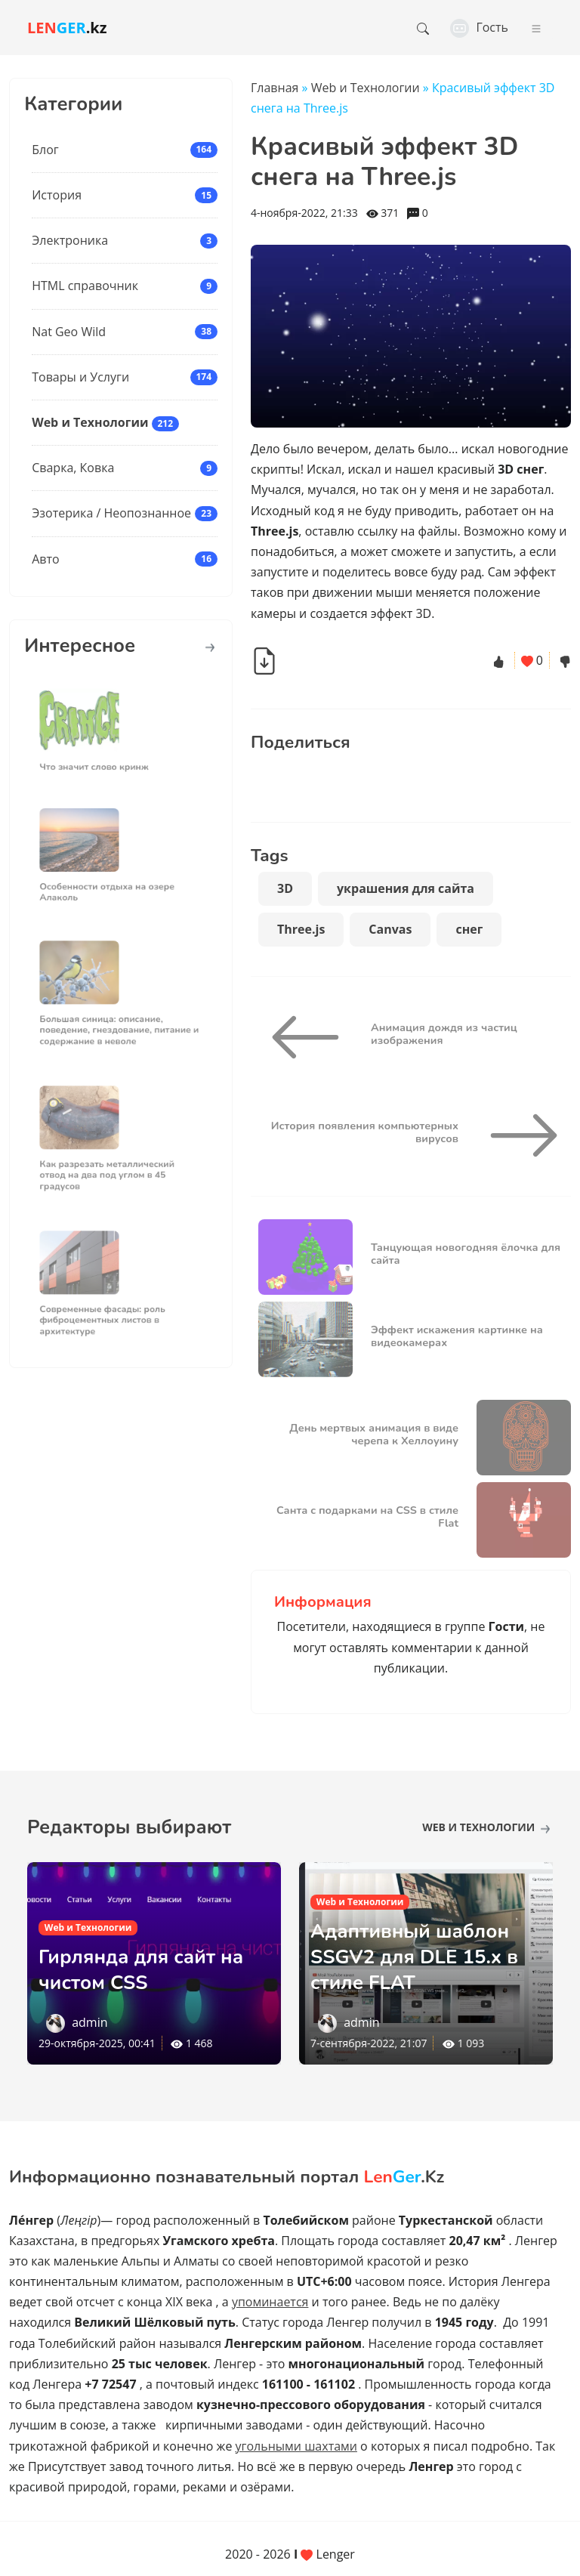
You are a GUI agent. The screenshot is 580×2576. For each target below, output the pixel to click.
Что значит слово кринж (101, 758)
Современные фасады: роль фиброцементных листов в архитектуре (107, 1312)
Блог (45, 149)
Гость (479, 27)
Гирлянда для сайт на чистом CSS (150, 1969)
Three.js (301, 929)
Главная (274, 87)
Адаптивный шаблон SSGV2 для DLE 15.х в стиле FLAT (423, 1956)
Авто (45, 559)
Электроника (70, 240)
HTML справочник (85, 285)
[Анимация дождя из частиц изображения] (311, 1037)
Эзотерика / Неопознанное (111, 513)
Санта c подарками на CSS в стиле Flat (367, 1516)
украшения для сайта (405, 888)
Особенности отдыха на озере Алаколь (110, 883)
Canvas (390, 929)
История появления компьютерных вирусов (364, 1132)
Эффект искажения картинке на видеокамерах (457, 1336)
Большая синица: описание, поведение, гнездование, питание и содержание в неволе (120, 1021)
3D (285, 888)
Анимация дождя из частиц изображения (444, 1034)
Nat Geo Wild (69, 331)
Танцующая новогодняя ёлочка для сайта (465, 1254)
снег (469, 929)
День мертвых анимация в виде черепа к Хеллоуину (373, 1434)
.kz (67, 27)
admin (89, 2022)
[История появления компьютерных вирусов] (518, 1135)
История (57, 195)
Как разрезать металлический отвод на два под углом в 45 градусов (110, 1167)
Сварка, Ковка (73, 467)
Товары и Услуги (80, 377)
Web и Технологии (90, 422)
